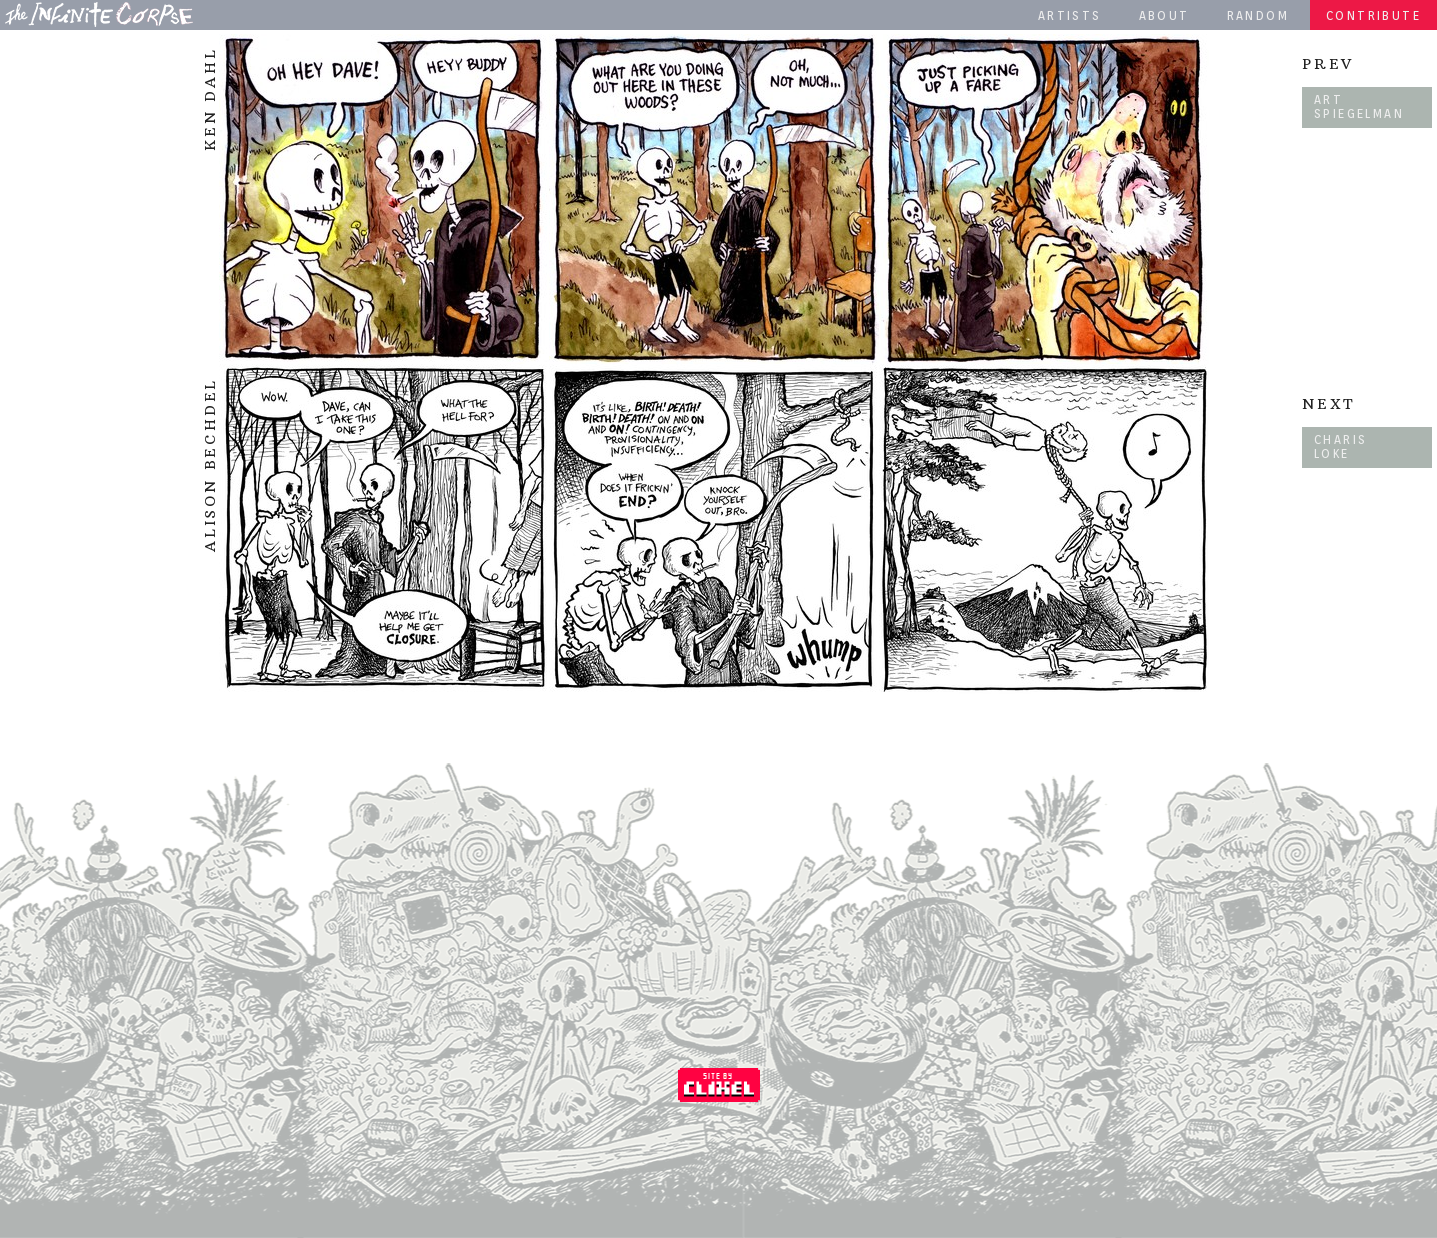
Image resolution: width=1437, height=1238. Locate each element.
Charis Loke (1340, 446)
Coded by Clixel (719, 1085)
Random (1258, 15)
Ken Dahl (210, 99)
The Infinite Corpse (99, 14)
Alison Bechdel (210, 465)
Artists (1070, 15)
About (1164, 15)
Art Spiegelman (1359, 106)
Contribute (1373, 15)
